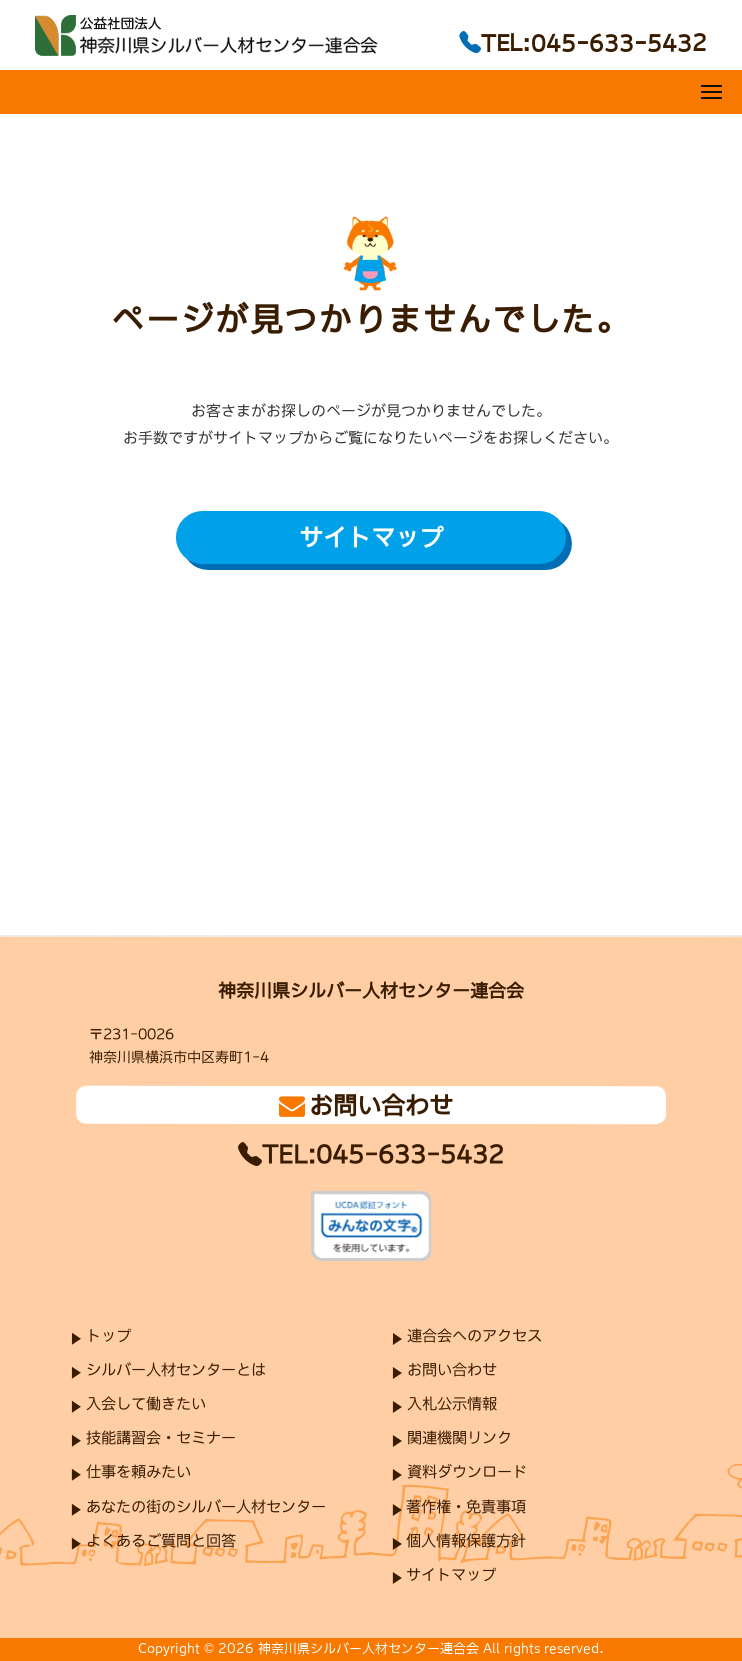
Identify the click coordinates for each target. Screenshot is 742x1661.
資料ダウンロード (467, 1471)
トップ (108, 1334)
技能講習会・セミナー (161, 1437)
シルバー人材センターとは (176, 1369)
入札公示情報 (452, 1403)
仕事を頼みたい (138, 1471)
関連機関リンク (459, 1437)
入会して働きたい (146, 1403)
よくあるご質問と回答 (161, 1539)
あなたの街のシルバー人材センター (206, 1505)
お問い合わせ (452, 1369)
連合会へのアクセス (474, 1335)
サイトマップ (371, 537)
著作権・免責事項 (466, 1505)
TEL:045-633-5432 (383, 1154)
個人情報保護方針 (466, 1540)
